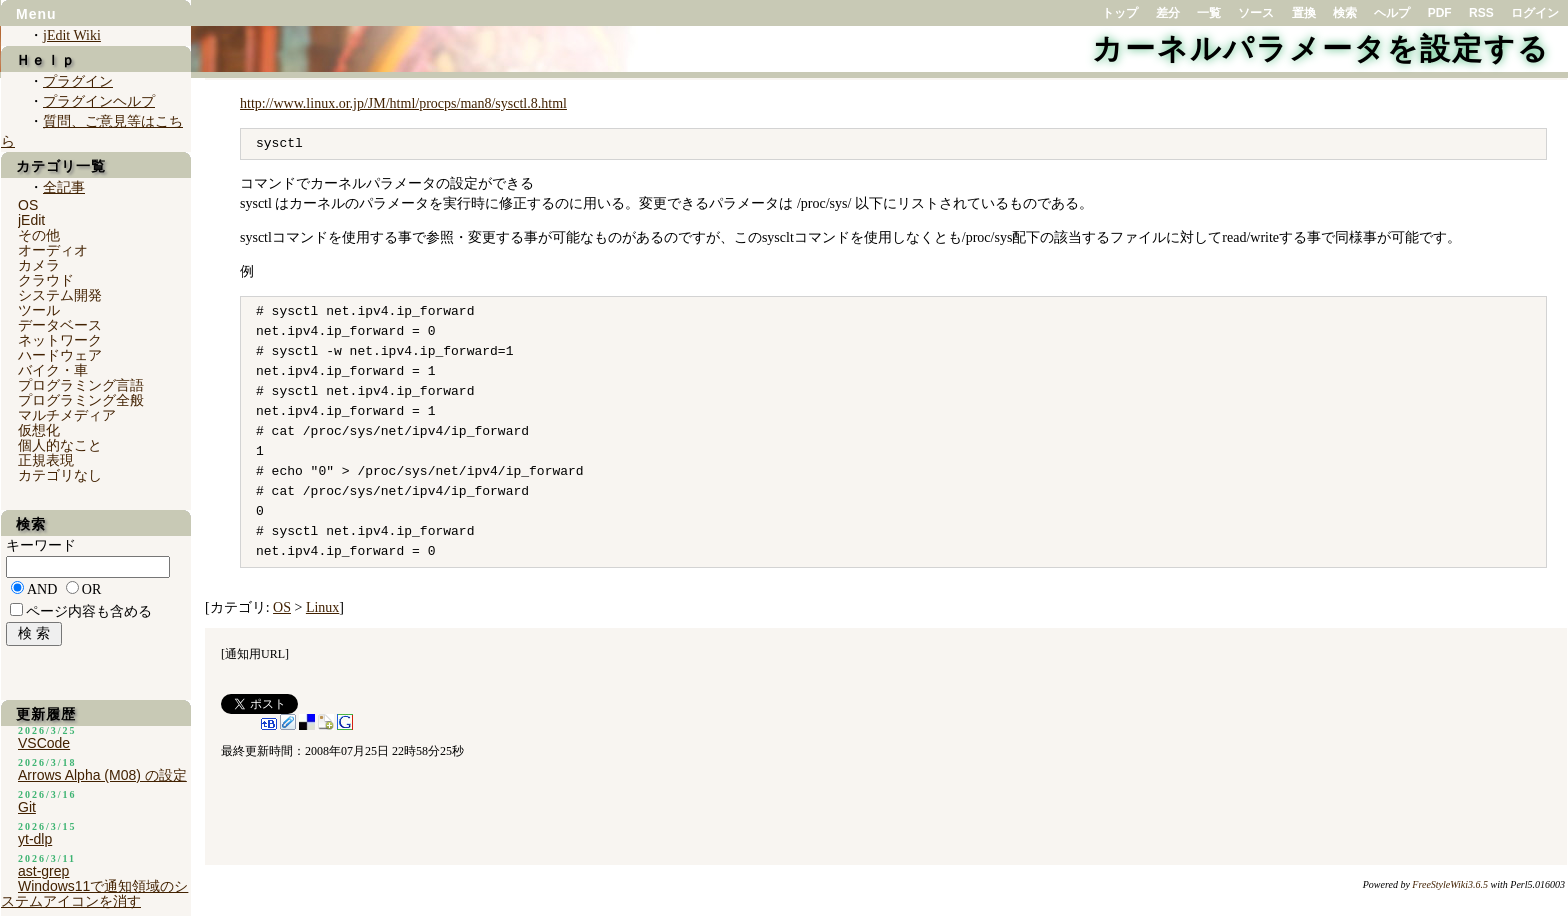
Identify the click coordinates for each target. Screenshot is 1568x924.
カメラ (39, 265)
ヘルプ (1392, 13)
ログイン (1535, 13)
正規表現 (46, 460)
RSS (1481, 13)
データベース (60, 325)
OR (91, 589)
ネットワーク (60, 340)
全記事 (64, 187)
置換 (1304, 13)
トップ (1120, 13)
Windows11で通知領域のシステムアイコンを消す (94, 893)
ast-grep (43, 871)
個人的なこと (60, 445)
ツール (39, 310)
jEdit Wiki (72, 35)
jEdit (31, 220)
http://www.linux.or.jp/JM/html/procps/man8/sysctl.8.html (403, 103)
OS (282, 607)
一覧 (1209, 13)
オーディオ (53, 250)
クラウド (46, 280)
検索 (1345, 13)
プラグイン (78, 81)
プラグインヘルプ (99, 101)
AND (42, 589)
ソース (1256, 13)
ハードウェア (60, 355)
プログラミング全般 (81, 400)
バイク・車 (53, 370)
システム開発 (60, 295)
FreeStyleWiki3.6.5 (1450, 884)
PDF (1440, 13)
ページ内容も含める (89, 611)
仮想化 (39, 430)
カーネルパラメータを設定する (1321, 48)
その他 (39, 235)
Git (27, 807)
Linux (322, 607)
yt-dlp (35, 839)
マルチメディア (67, 415)
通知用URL (255, 654)
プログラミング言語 (81, 385)
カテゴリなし (60, 475)
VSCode (44, 743)
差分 (1168, 13)
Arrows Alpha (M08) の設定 (102, 775)
